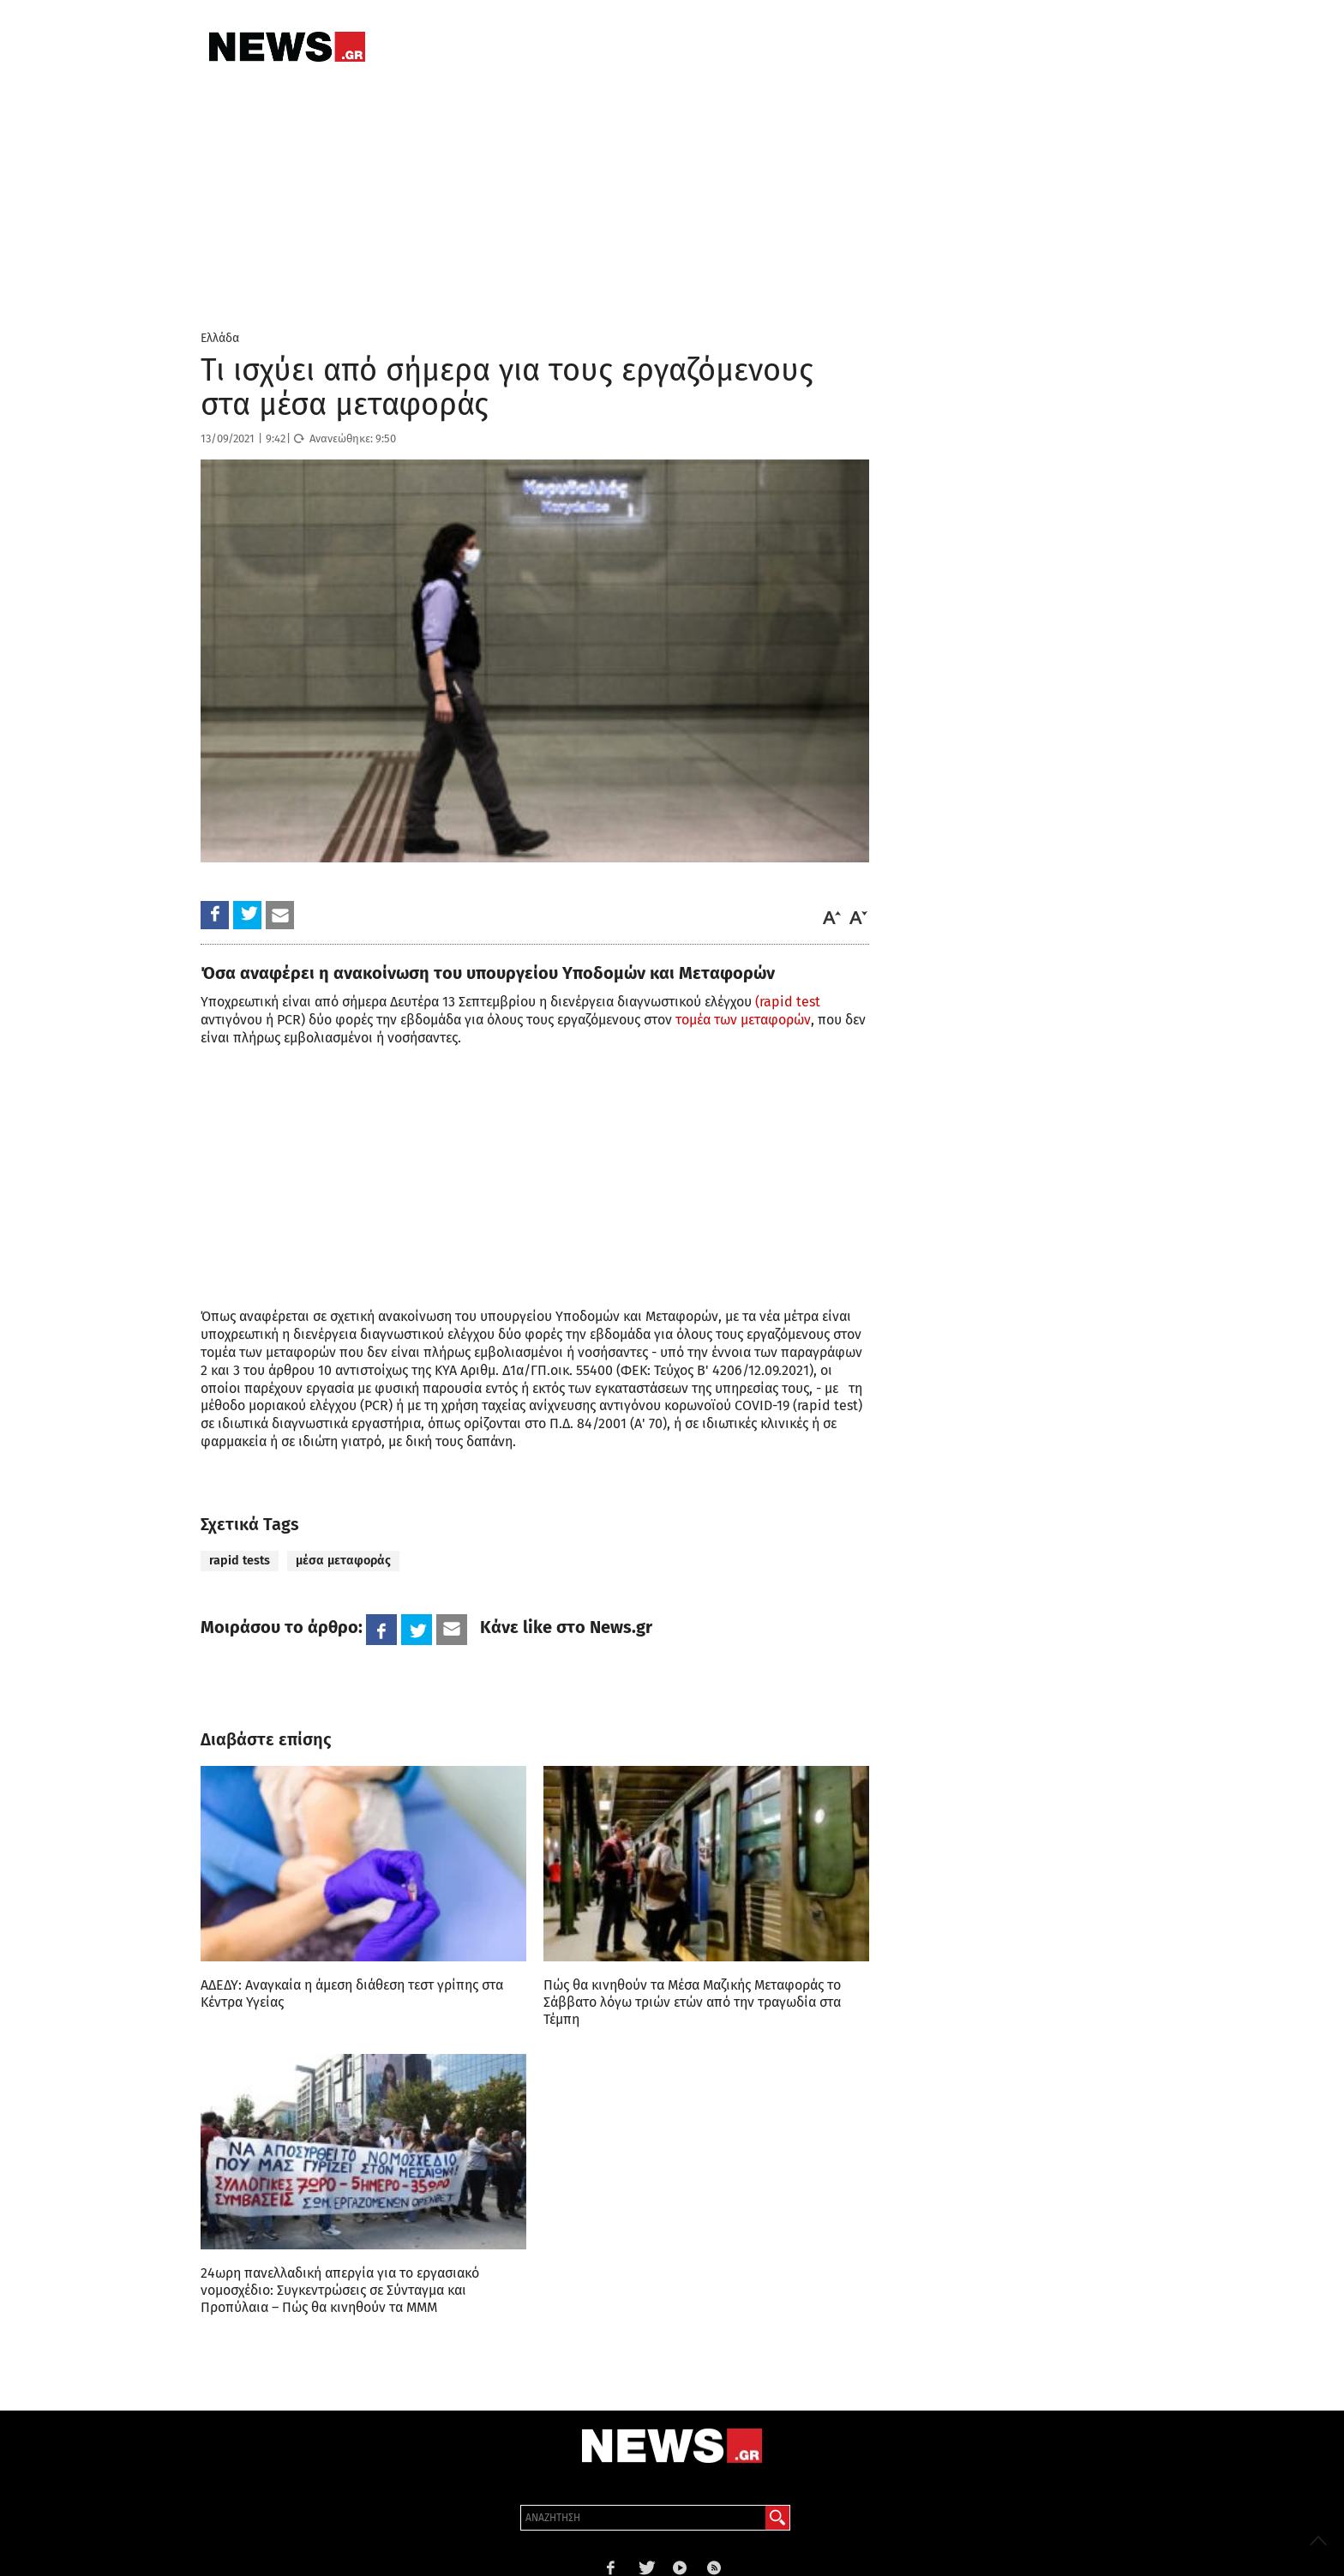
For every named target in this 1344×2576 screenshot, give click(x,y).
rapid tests (239, 1560)
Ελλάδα (220, 338)
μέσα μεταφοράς (343, 1560)
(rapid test (787, 1002)
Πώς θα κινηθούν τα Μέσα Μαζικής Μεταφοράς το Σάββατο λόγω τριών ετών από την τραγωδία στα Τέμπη (692, 2002)
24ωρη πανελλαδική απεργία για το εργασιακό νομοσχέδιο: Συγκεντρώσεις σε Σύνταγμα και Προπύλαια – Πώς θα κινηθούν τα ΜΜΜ (340, 2290)
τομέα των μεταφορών (743, 1020)
